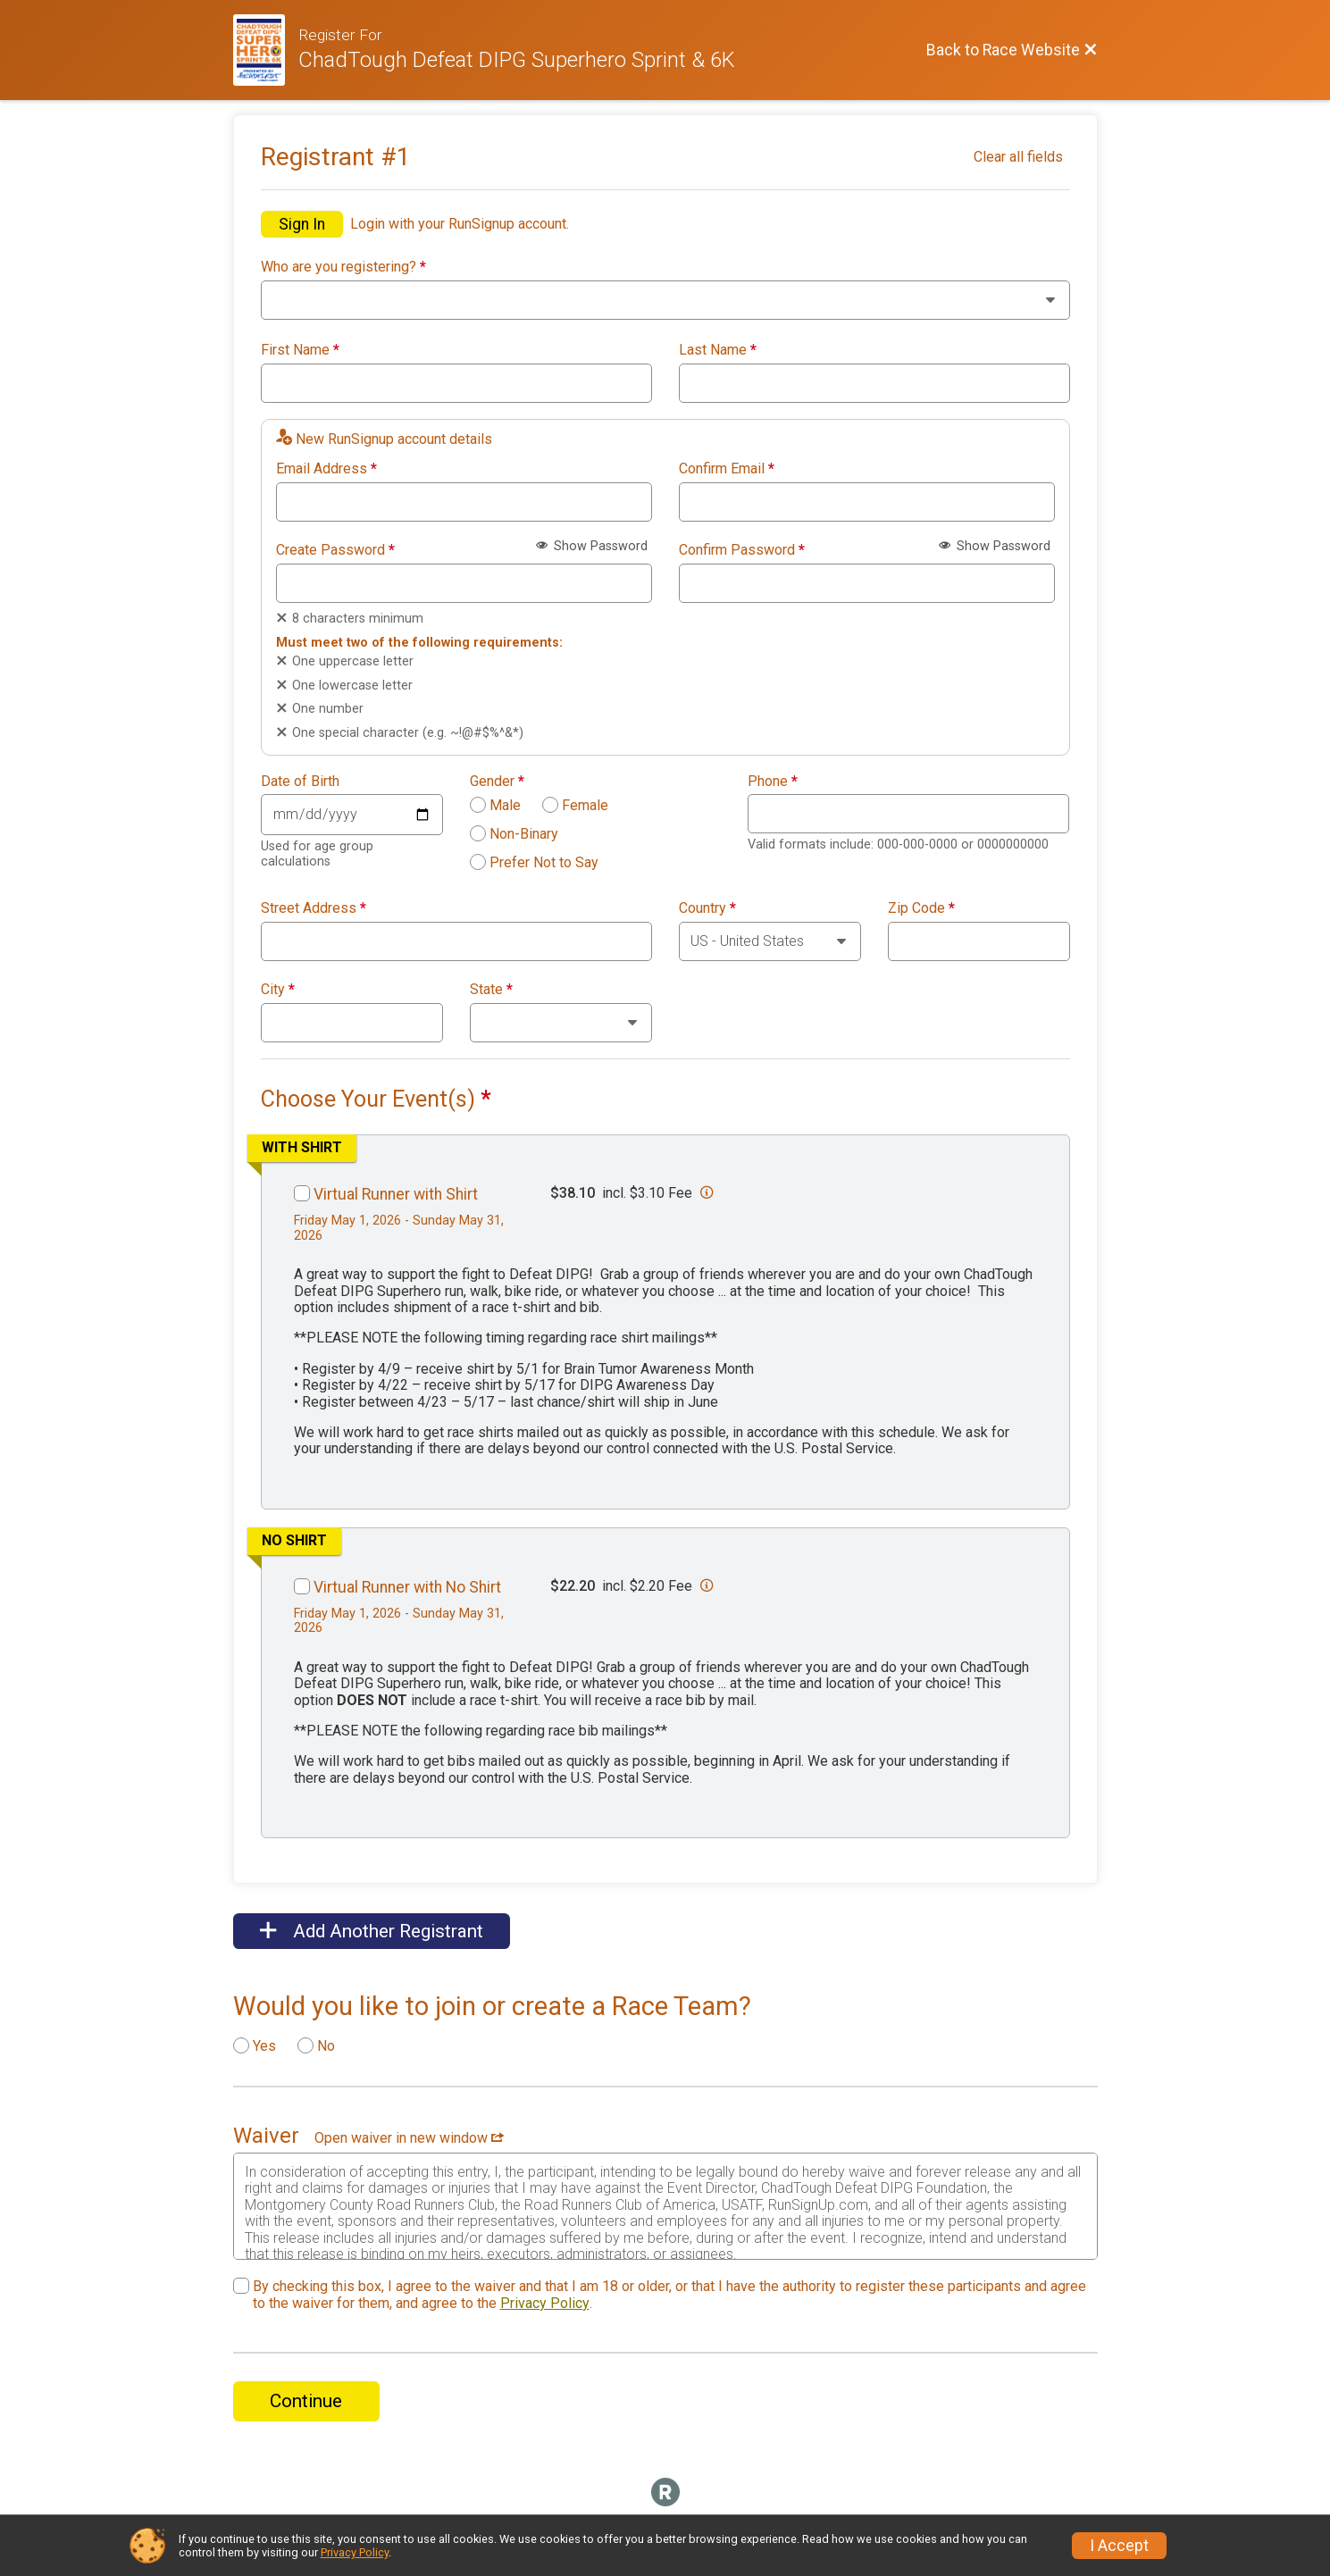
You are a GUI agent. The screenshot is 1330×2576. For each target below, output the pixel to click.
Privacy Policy (545, 2303)
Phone (773, 782)
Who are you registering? (343, 267)
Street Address (313, 908)
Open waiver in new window (409, 2137)
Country (707, 908)
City (278, 990)
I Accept (1119, 2546)
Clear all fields (1018, 156)
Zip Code (921, 908)
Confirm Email (726, 469)
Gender (497, 782)
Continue (306, 2401)
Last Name (718, 350)
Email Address (326, 469)
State (491, 990)
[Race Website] (266, 50)
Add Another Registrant (371, 1931)
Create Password (335, 550)
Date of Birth (300, 782)
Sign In (302, 224)
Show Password (592, 546)
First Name (300, 350)
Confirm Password (742, 550)
